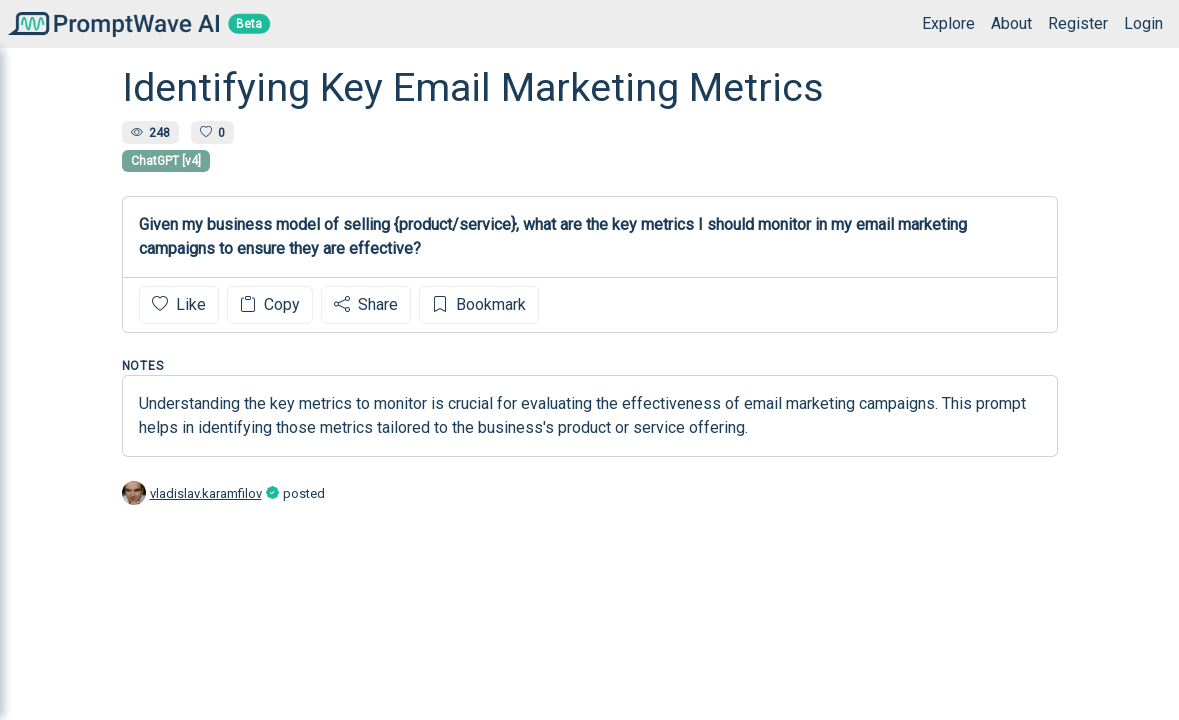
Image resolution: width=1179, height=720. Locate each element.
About (1011, 23)
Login (1143, 23)
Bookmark (479, 304)
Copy (270, 304)
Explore (948, 23)
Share (366, 304)
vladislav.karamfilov (206, 493)
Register (1078, 23)
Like (179, 304)
